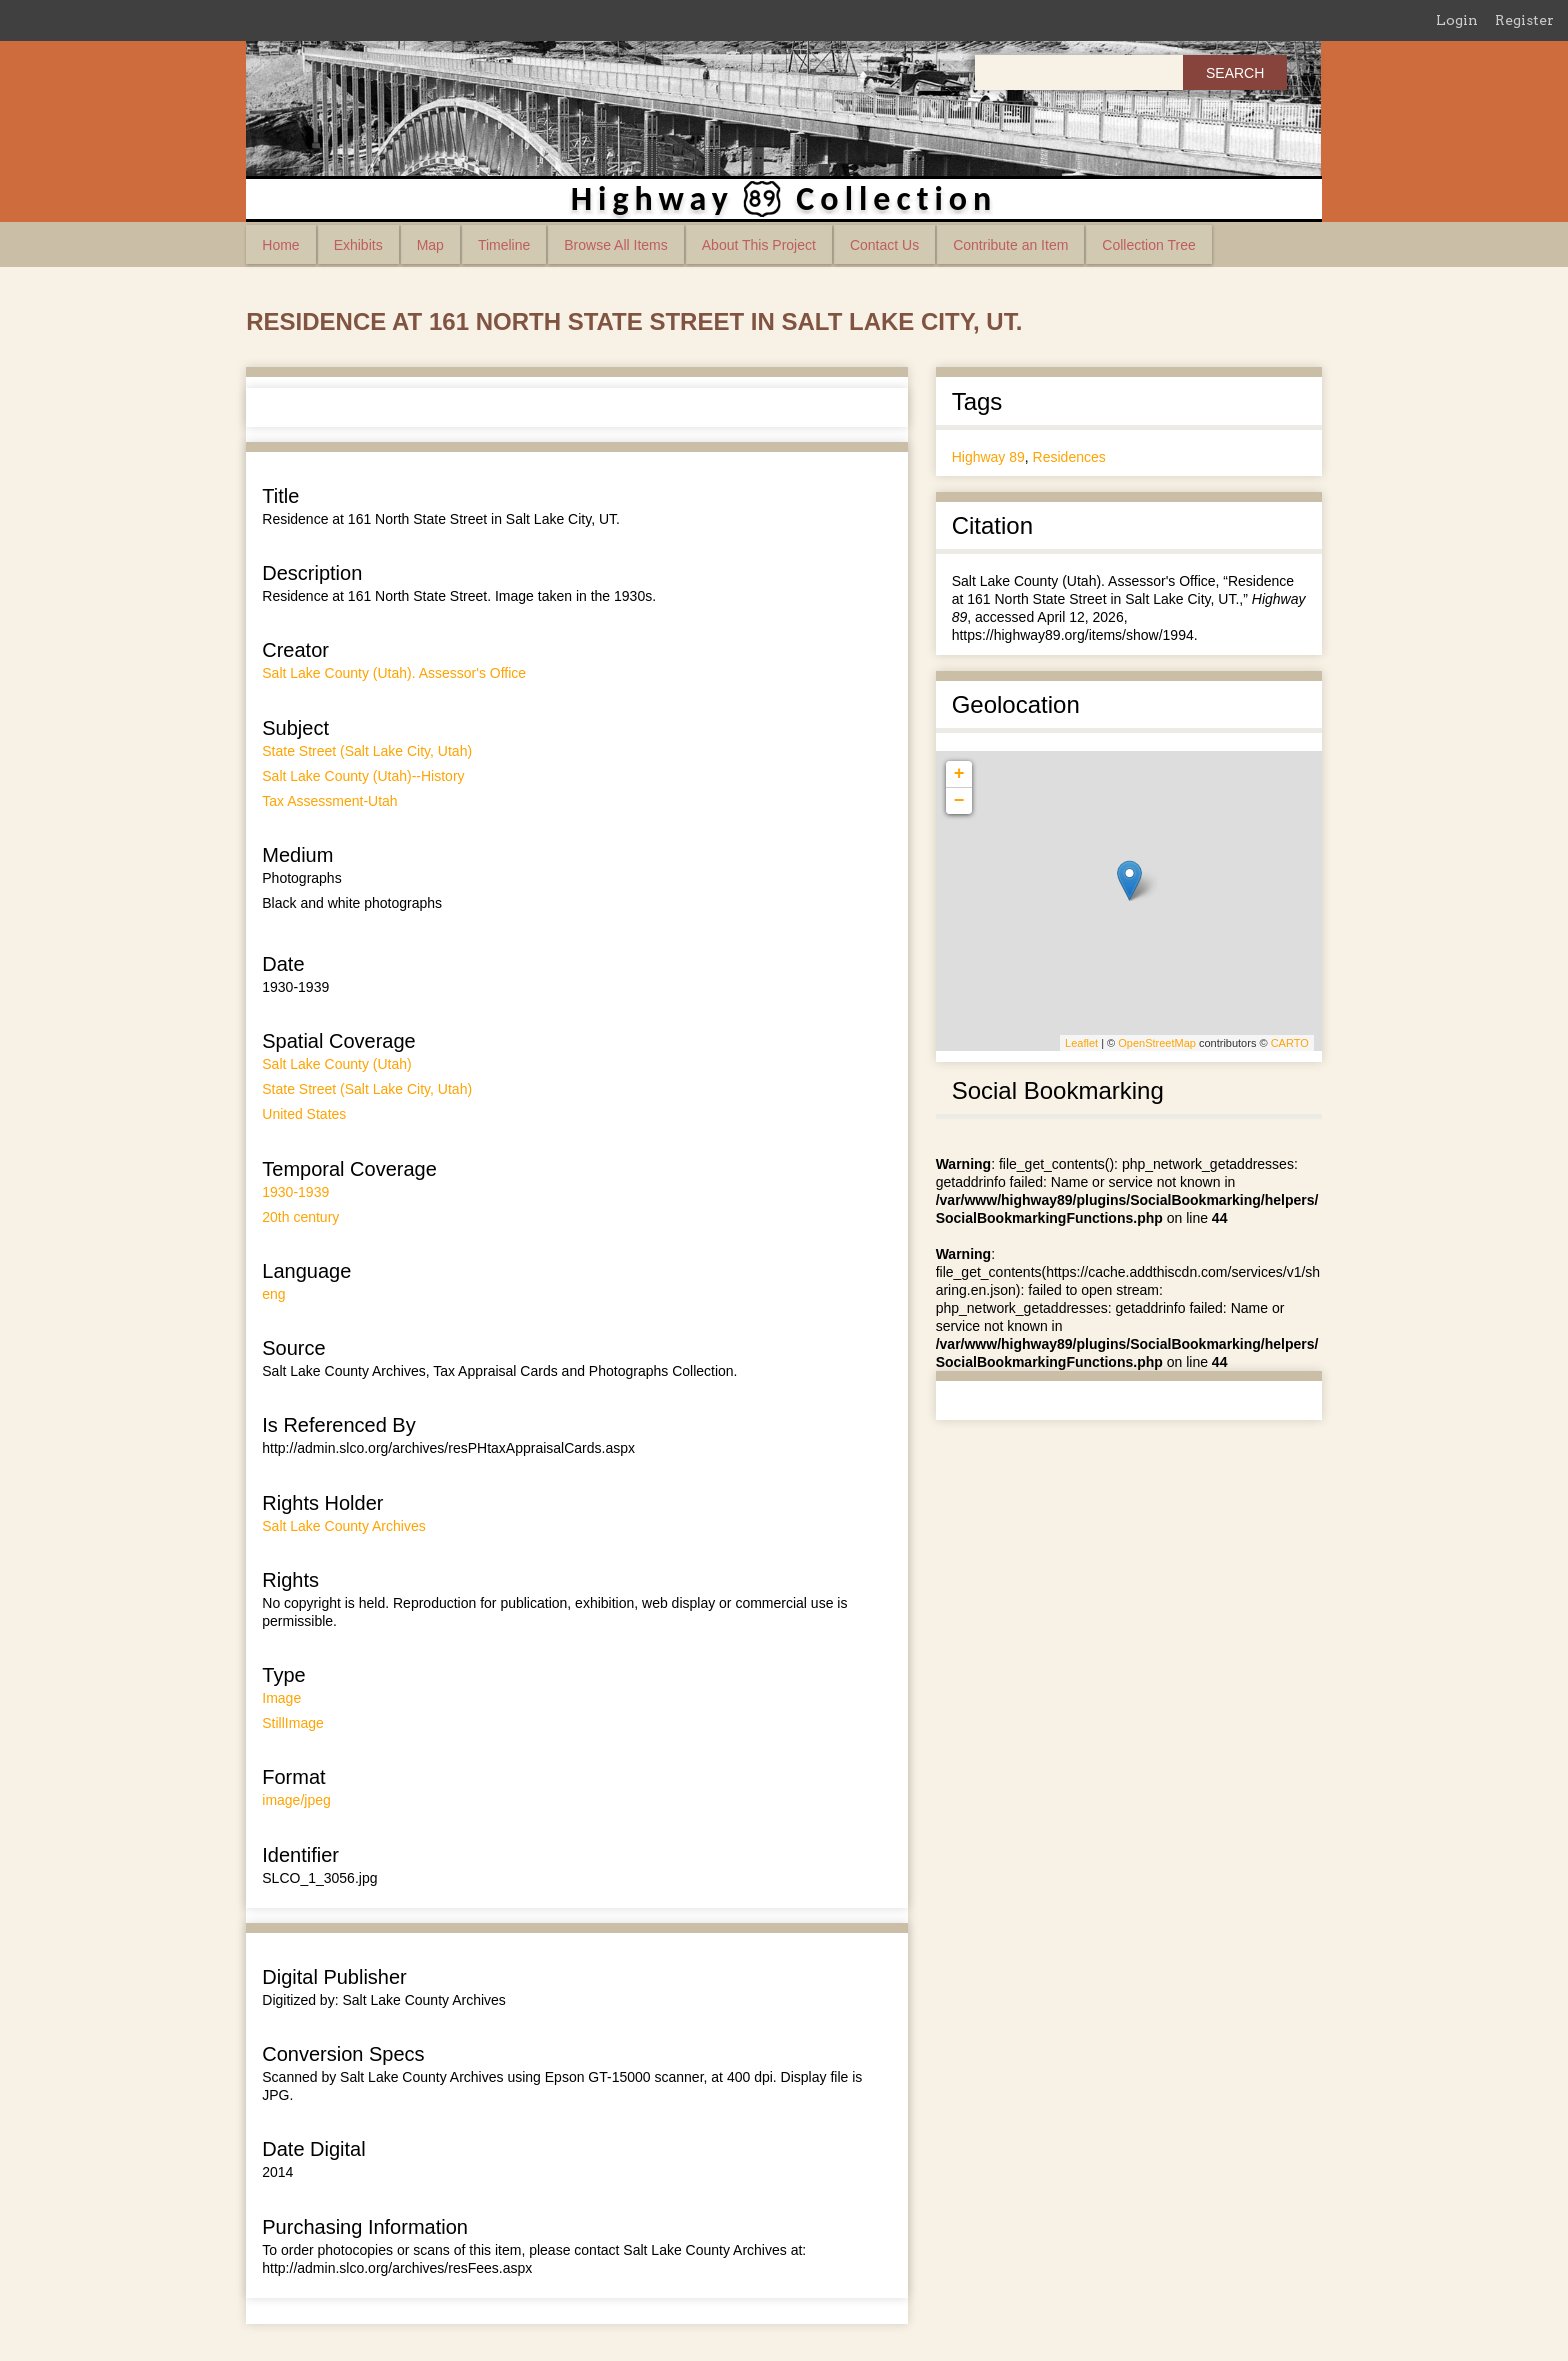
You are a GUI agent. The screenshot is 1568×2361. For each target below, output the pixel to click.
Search (1235, 73)
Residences (1069, 457)
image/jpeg (296, 1800)
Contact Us (884, 245)
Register (1524, 20)
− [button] (959, 801)
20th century (300, 1217)
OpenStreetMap (1157, 1043)
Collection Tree (1148, 245)
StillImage (292, 1723)
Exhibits (358, 245)
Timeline (504, 245)
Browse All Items (615, 245)
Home (280, 245)
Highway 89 (988, 457)
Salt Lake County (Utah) (336, 1064)
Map (430, 245)
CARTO (1290, 1043)
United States (304, 1114)
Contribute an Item (1010, 245)
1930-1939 (295, 1192)
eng (273, 1294)
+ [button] (959, 774)
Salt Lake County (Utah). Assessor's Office (394, 673)
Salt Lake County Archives (343, 1526)
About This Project (759, 245)
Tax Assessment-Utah (329, 801)
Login (1457, 20)
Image (281, 1698)
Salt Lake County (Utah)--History (363, 776)
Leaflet (1081, 1043)
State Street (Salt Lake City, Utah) (367, 751)
